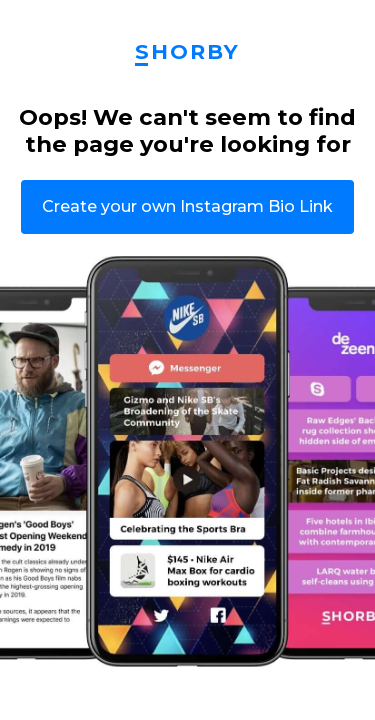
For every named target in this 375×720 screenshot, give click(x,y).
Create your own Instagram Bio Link (187, 206)
